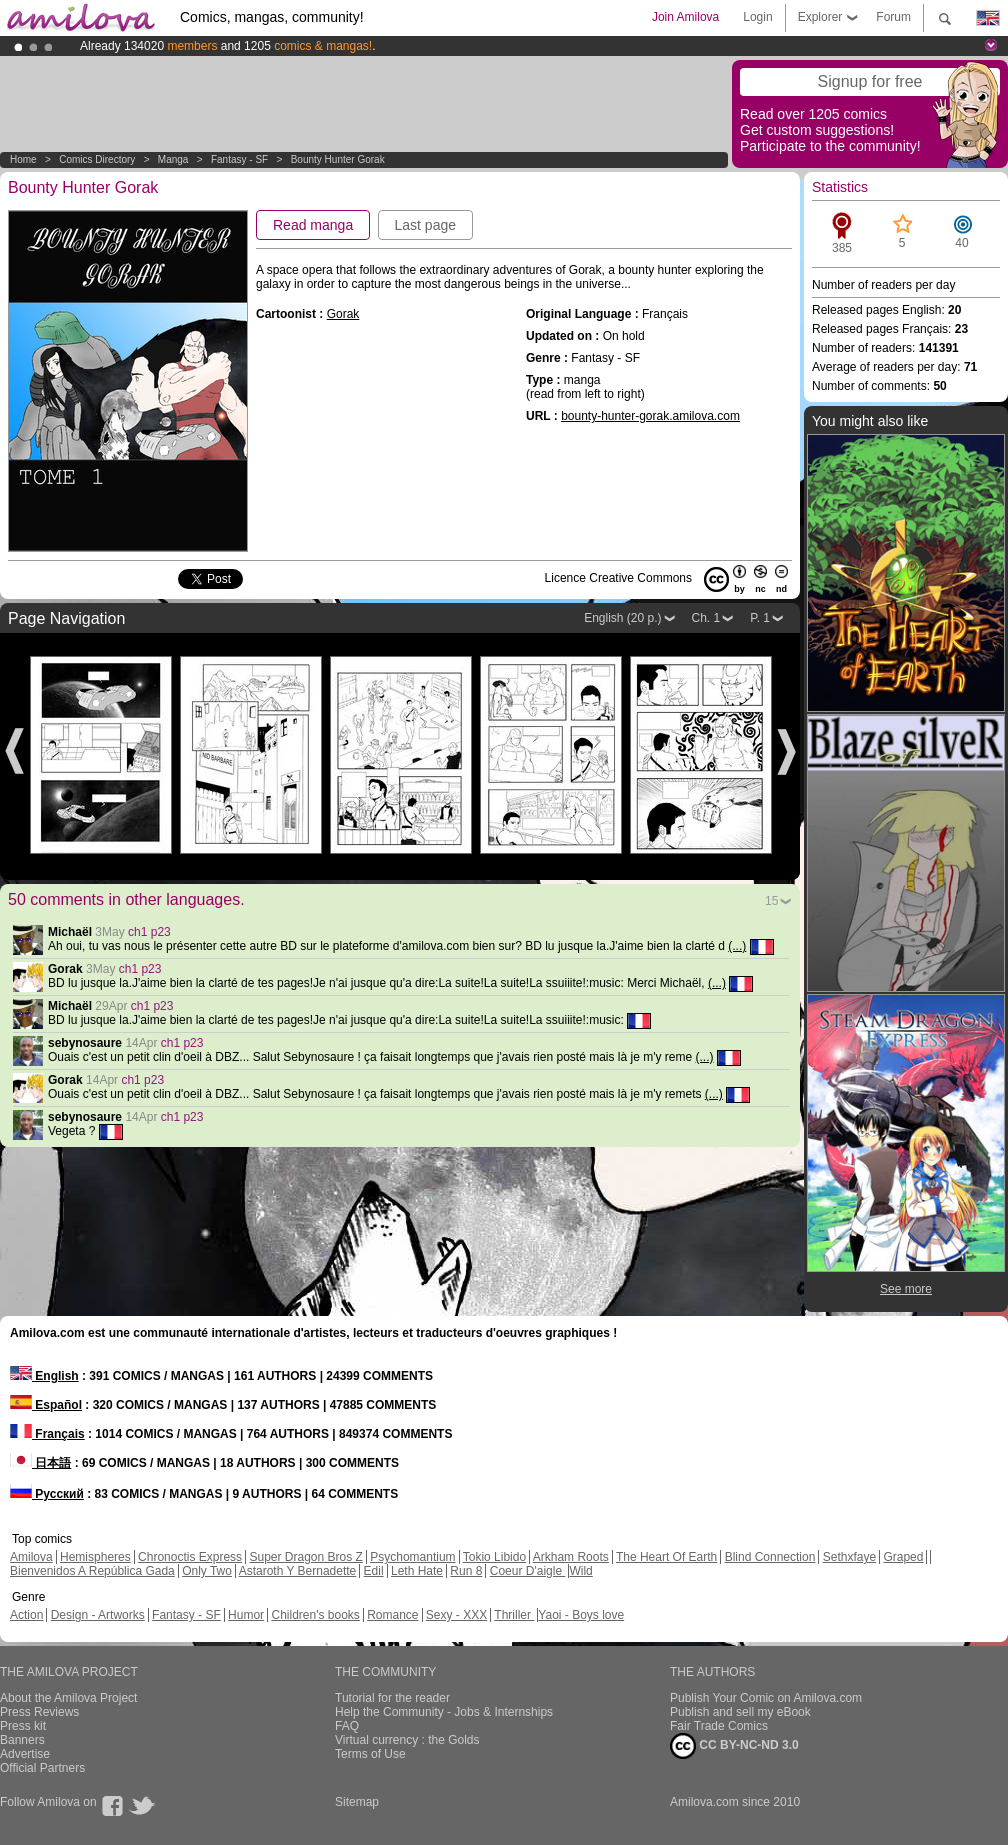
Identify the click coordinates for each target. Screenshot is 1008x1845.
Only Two (207, 1571)
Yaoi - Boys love (581, 1615)
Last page (426, 225)
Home (23, 159)
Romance (392, 1615)
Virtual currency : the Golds (407, 1740)
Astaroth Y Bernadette (298, 1571)
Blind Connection (770, 1557)
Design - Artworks (98, 1615)
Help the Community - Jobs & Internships (444, 1712)
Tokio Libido (494, 1557)
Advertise (25, 1754)
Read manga (313, 225)
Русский (47, 1494)
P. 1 (760, 618)
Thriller (514, 1615)
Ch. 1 (706, 618)
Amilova (31, 1557)
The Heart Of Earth (666, 1557)
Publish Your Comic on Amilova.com (766, 1698)
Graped (903, 1557)
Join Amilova (685, 17)
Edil (374, 1571)
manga (173, 159)
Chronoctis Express (190, 1557)
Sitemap (357, 1802)
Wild (580, 1571)
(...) (737, 946)
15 (771, 901)
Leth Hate (417, 1571)
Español (46, 1405)
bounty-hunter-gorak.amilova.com (650, 416)
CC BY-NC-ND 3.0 (734, 1746)
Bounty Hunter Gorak (338, 159)
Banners (22, 1740)
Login (757, 17)
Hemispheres (95, 1557)
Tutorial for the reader (392, 1698)
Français (47, 1434)
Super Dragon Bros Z (305, 1557)
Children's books (315, 1615)
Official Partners (42, 1768)
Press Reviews (39, 1712)
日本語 (40, 1463)
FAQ (347, 1726)
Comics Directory (97, 159)
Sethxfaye (849, 1557)
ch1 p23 (149, 932)
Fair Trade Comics (719, 1726)
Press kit (23, 1726)
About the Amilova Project (68, 1698)
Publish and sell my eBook (740, 1712)
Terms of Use (370, 1754)
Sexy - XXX (456, 1615)
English (44, 1376)
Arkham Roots (571, 1557)
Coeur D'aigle (528, 1571)
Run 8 (466, 1571)
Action (26, 1615)
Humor (246, 1615)
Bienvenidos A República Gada (92, 1571)
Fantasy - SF (239, 159)
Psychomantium (412, 1557)
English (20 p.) (622, 618)
